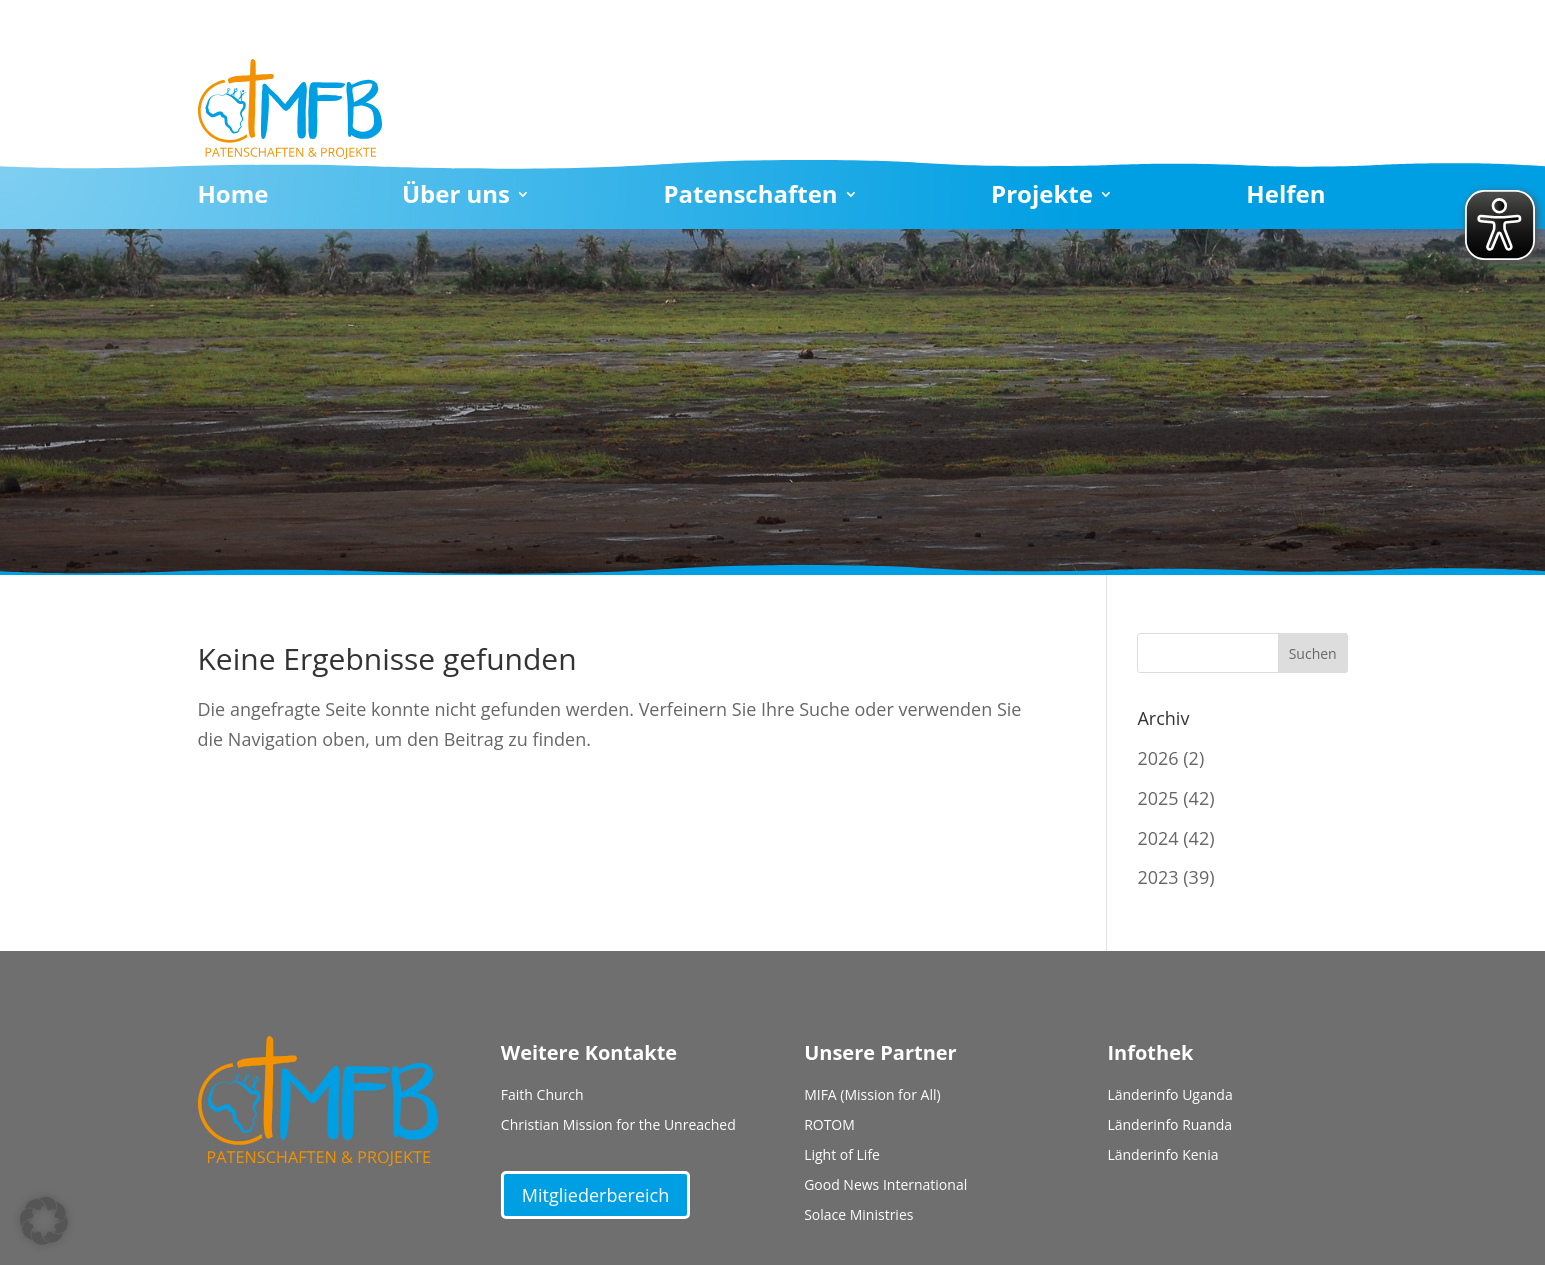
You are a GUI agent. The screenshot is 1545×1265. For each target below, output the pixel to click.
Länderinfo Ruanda (1169, 1126)
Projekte (1042, 198)
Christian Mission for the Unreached (618, 1126)
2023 (1157, 877)
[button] (44, 1221)
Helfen (1285, 198)
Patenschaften (751, 198)
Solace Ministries (858, 1216)
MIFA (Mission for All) (872, 1096)
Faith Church (542, 1096)
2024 (1157, 838)
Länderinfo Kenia (1162, 1156)
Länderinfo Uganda (1169, 1096)
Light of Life (842, 1156)
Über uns (456, 198)
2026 (1157, 758)
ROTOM (829, 1126)
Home (233, 198)
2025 (1157, 798)
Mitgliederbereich (595, 1195)
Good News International (885, 1186)
